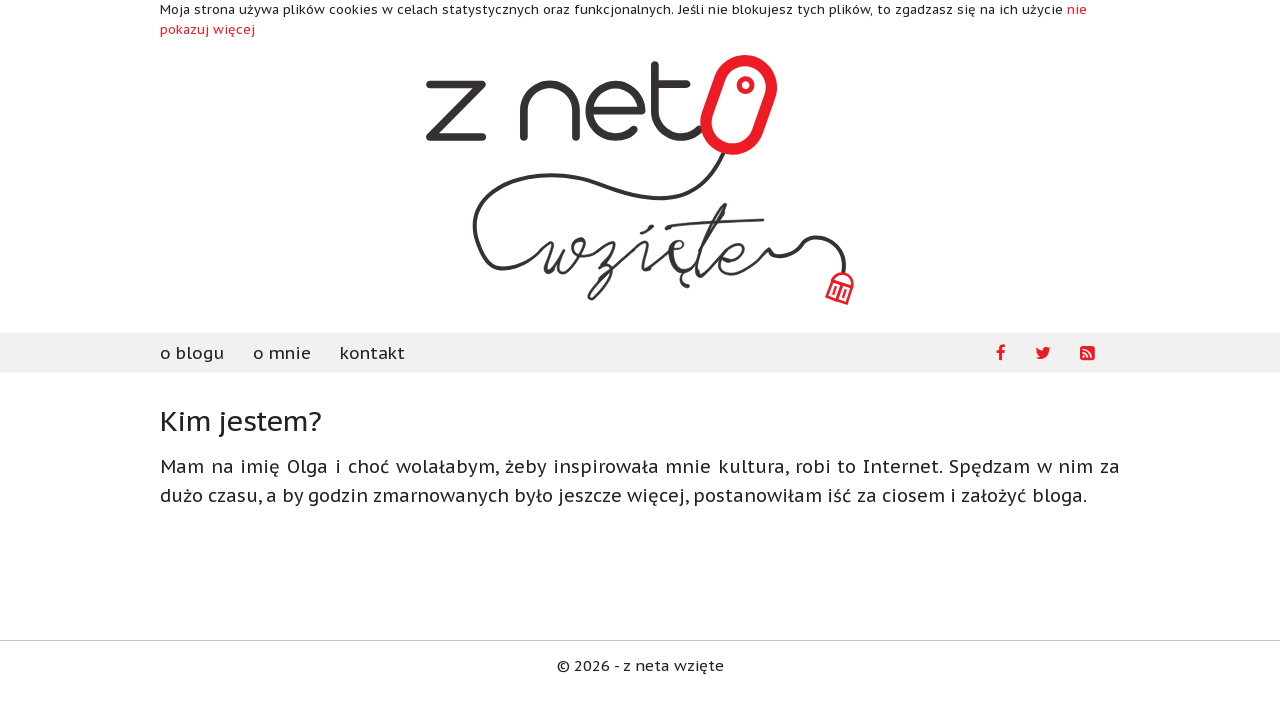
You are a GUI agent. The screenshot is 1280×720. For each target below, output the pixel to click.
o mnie (282, 353)
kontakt (372, 353)
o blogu (192, 353)
